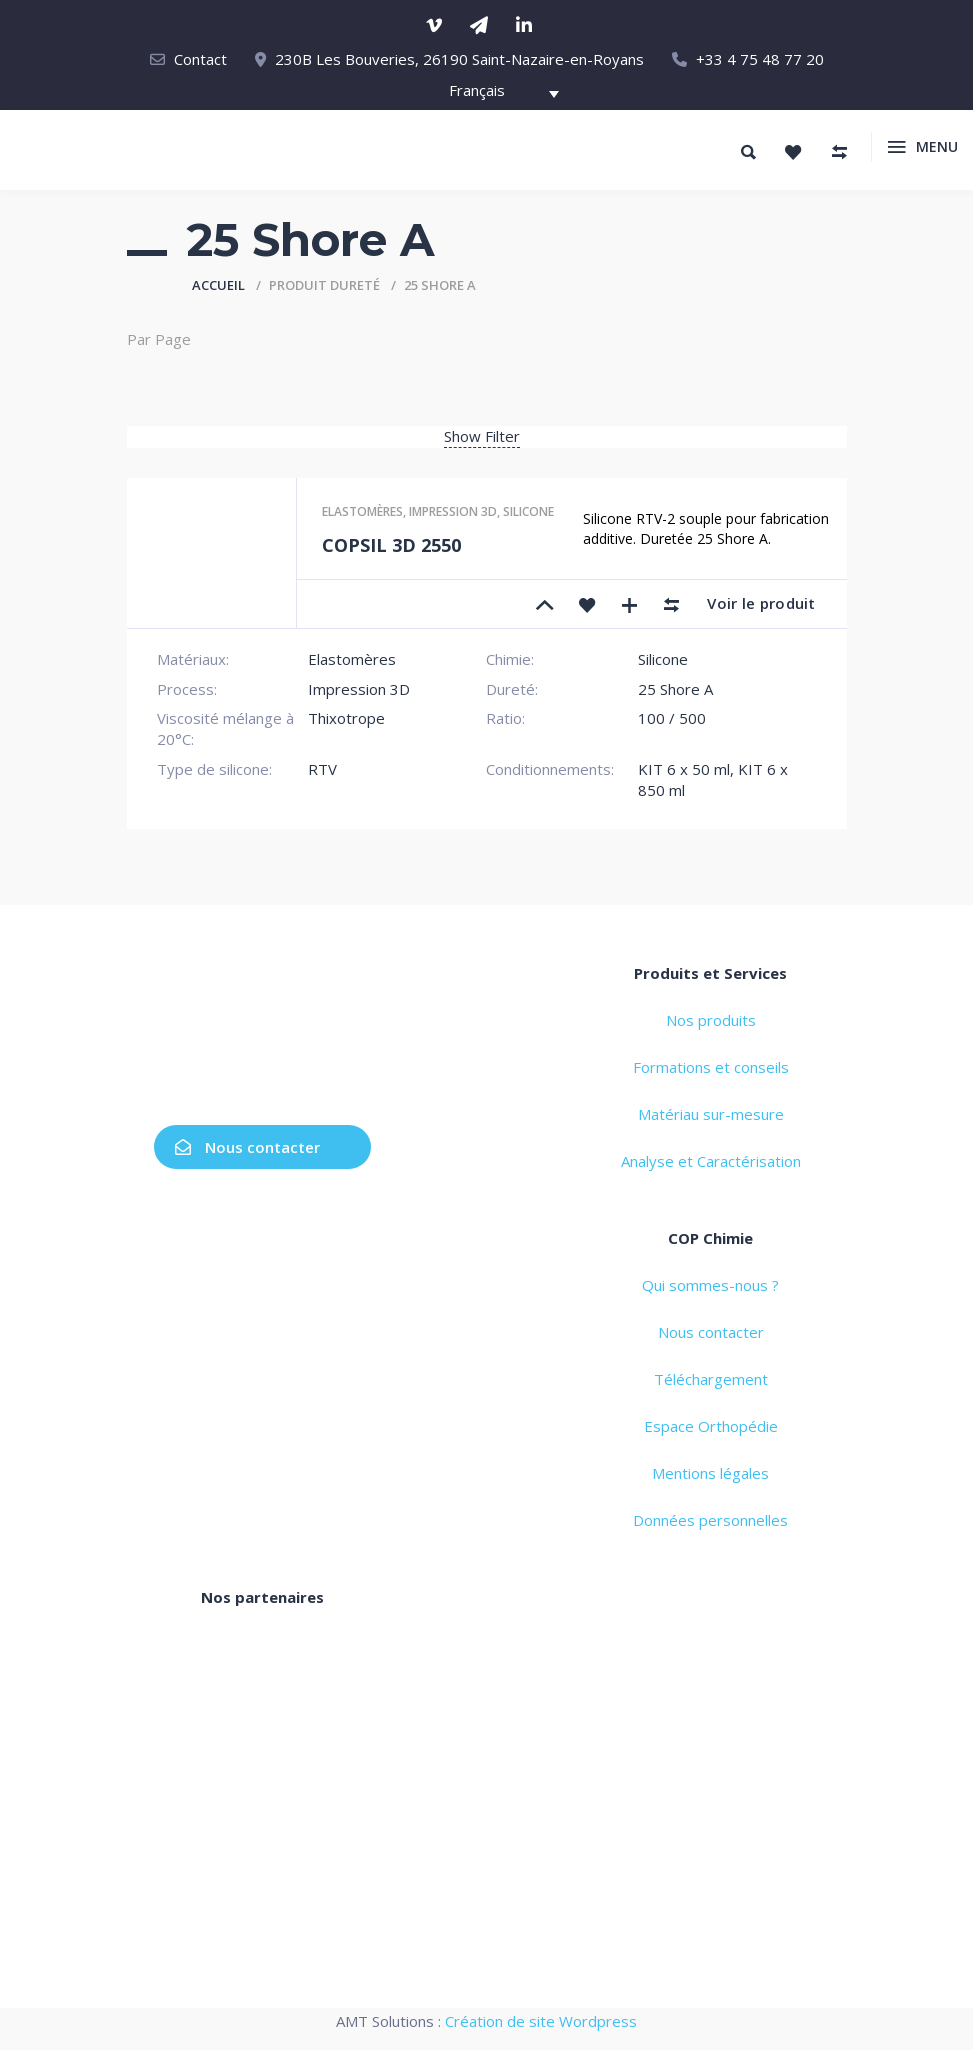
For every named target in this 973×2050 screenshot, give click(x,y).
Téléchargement (711, 1379)
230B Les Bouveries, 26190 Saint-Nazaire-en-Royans (459, 59)
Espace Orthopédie (711, 1426)
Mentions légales (710, 1473)
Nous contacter (247, 1147)
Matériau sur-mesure (711, 1114)
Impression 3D (453, 511)
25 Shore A (675, 689)
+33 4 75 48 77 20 (760, 59)
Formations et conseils (711, 1067)
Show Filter (482, 436)
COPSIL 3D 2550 (391, 545)
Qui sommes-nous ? (710, 1285)
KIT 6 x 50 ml (684, 769)
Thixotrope (346, 718)
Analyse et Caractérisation (711, 1161)
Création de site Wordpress (541, 2021)
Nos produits (711, 1020)
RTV (322, 769)
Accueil (218, 285)
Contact (200, 59)
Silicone (528, 511)
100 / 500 (672, 718)
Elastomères (362, 511)
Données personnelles (710, 1520)
